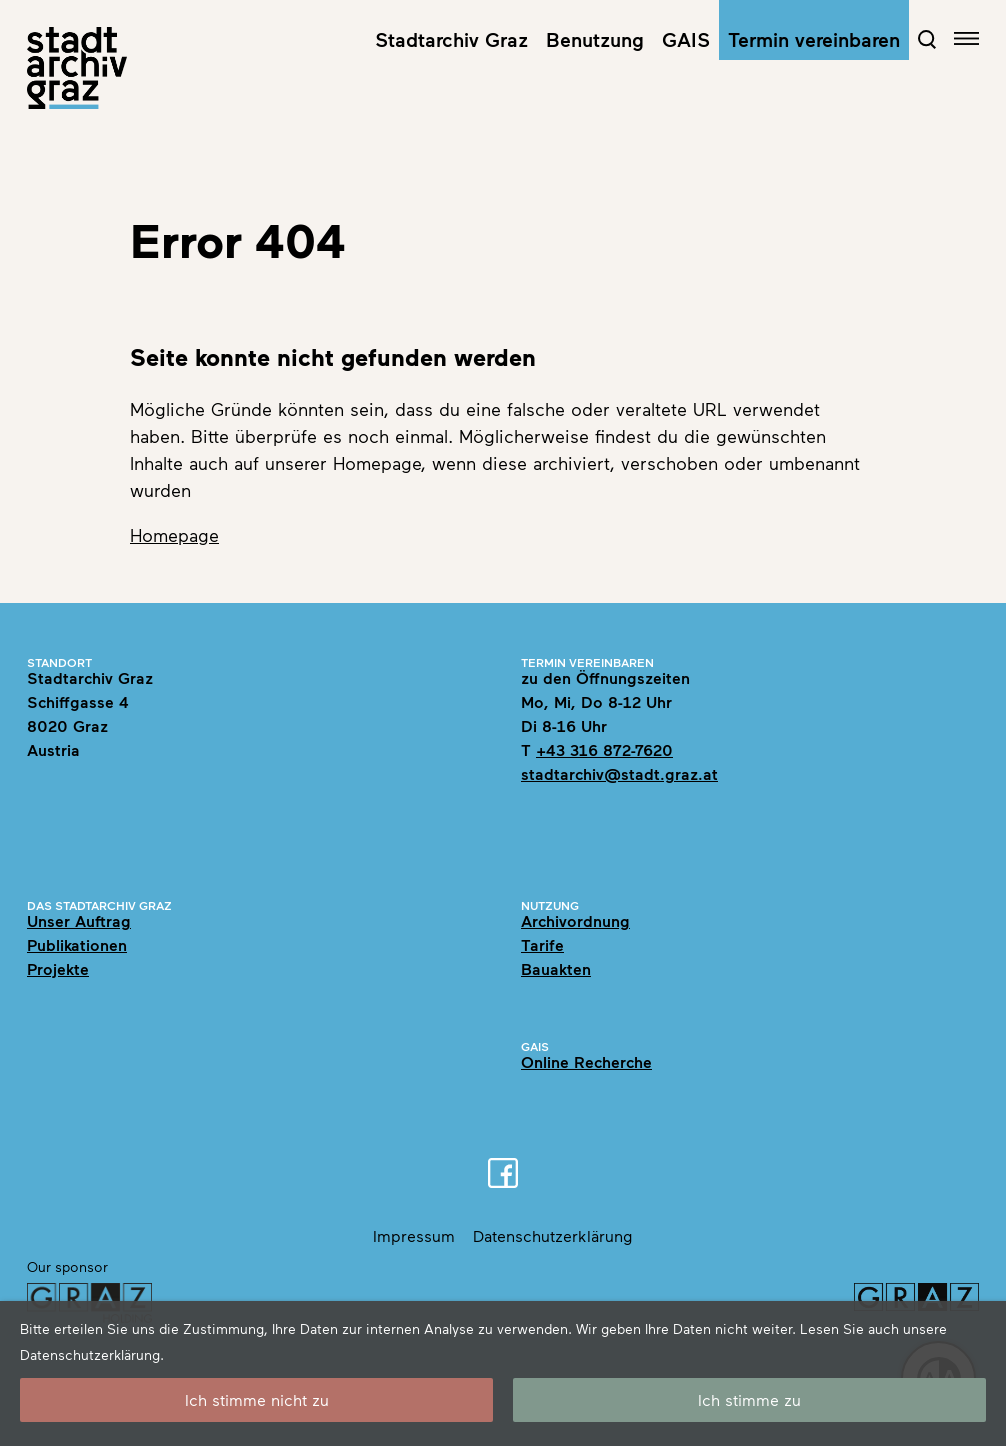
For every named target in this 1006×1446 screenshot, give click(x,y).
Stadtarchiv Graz (451, 39)
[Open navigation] (966, 38)
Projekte (58, 968)
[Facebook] (503, 1173)
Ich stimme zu (749, 1399)
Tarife (542, 944)
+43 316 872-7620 (604, 749)
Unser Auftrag (79, 920)
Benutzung (595, 39)
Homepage (174, 535)
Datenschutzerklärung (553, 1235)
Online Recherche (586, 1061)
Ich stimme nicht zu (257, 1399)
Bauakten (556, 968)
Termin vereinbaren (814, 39)
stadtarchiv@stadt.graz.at (619, 773)
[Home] (77, 68)
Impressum (414, 1235)
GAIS (686, 39)
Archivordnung (575, 920)
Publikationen (77, 944)
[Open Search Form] (927, 39)
